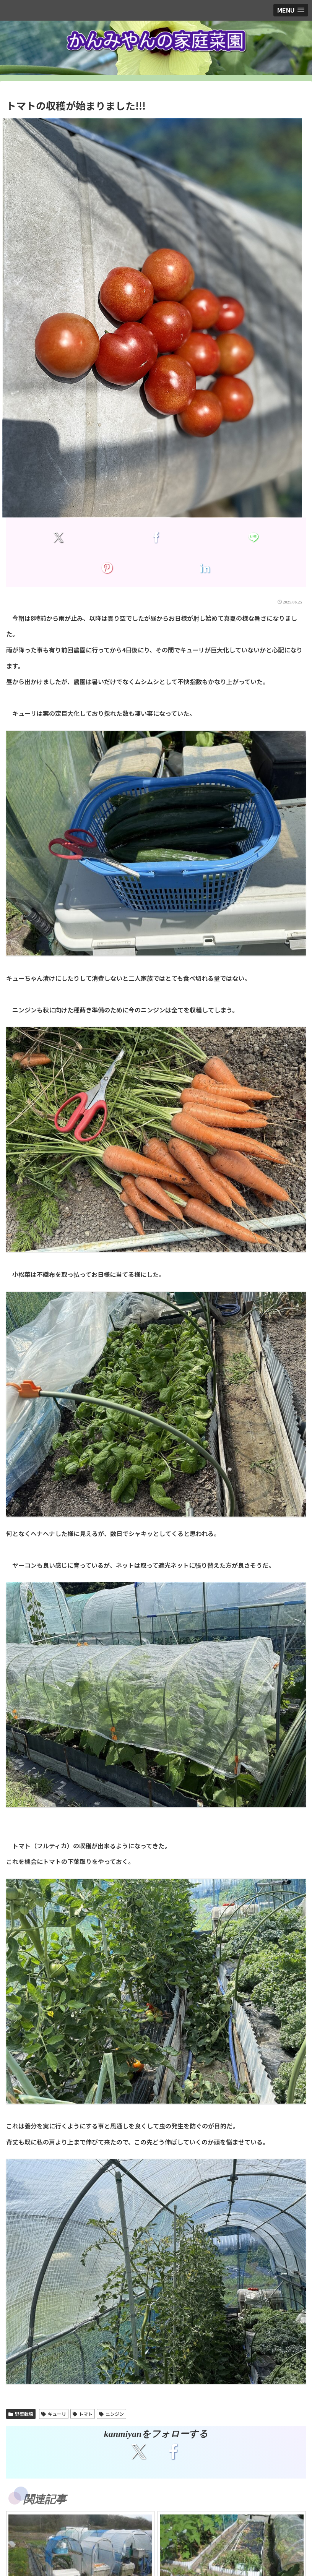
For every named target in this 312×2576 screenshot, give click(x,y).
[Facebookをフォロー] (173, 2451)
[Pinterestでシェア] (107, 567)
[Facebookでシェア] (156, 537)
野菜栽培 (20, 2414)
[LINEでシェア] (254, 537)
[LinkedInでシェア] (205, 567)
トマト (83, 2414)
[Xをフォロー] (138, 2451)
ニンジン (111, 2414)
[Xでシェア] (58, 537)
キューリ (53, 2414)
